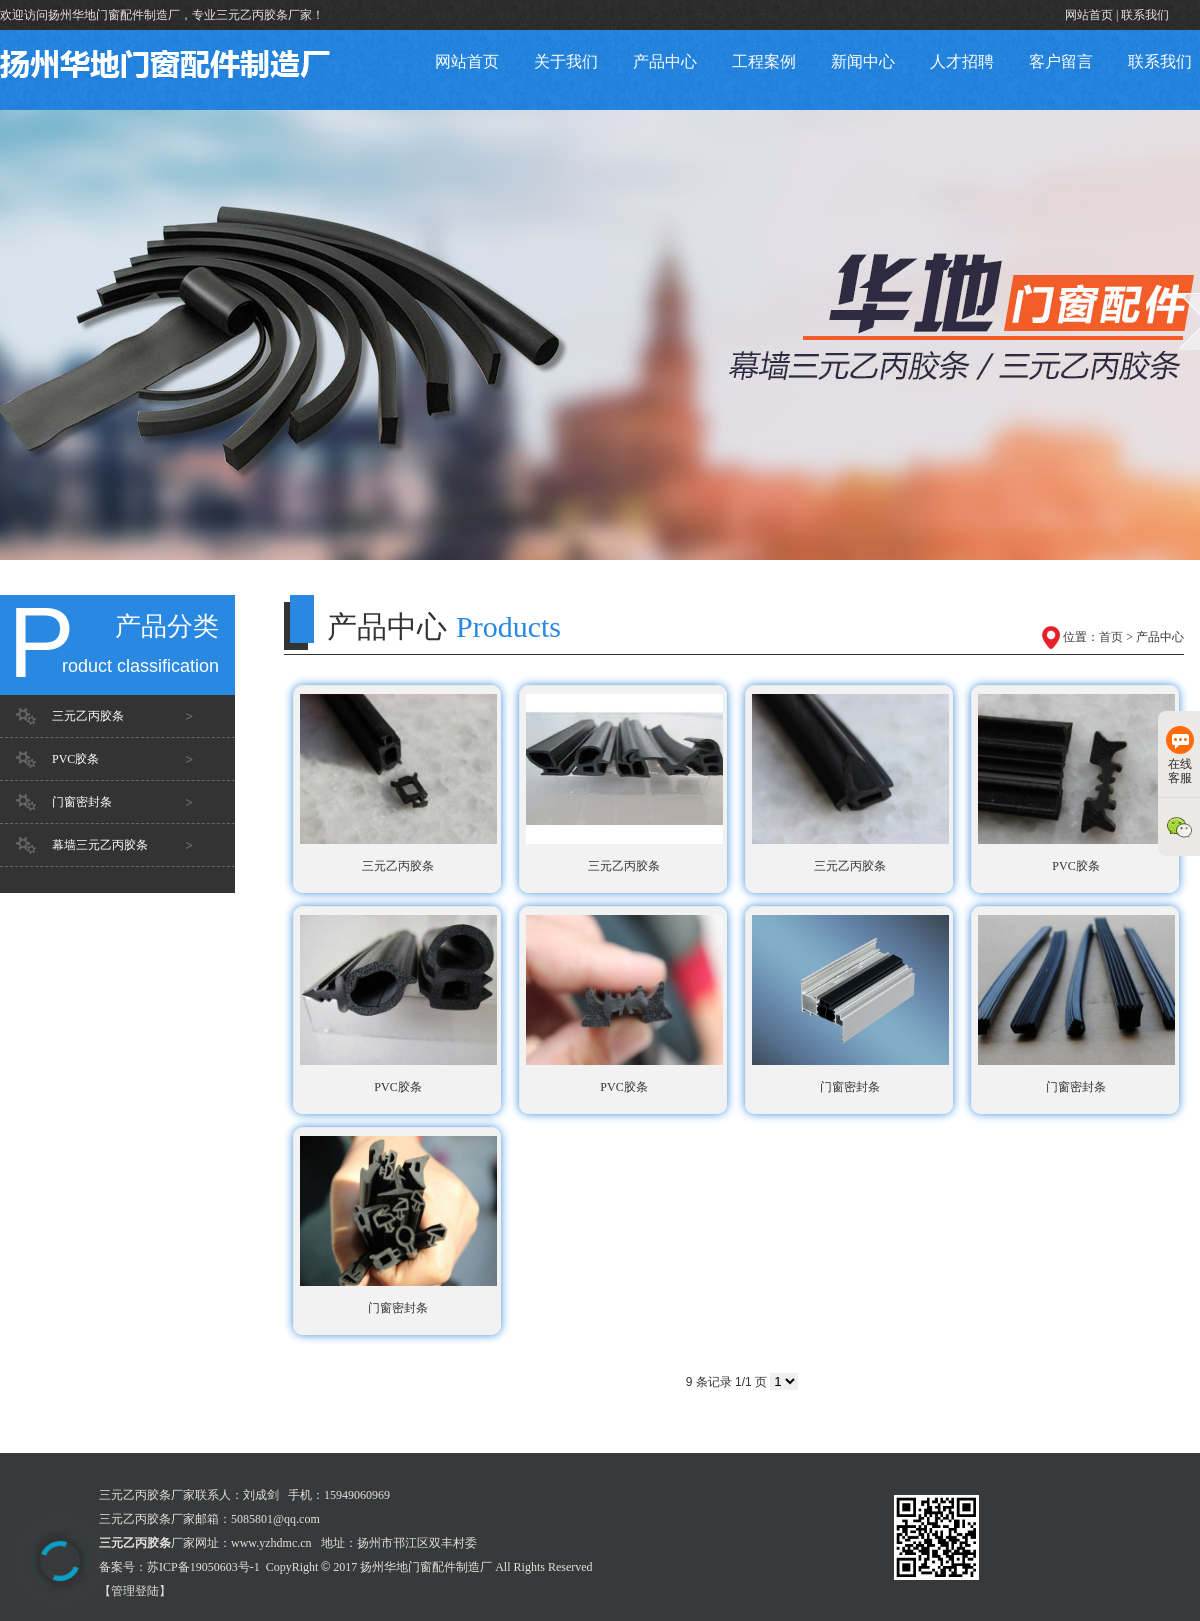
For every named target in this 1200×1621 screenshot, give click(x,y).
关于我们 (566, 61)
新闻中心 (863, 61)
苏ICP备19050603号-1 (203, 1567)
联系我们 (1145, 15)
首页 (1111, 637)
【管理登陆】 (135, 1591)
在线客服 (1180, 755)
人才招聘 (962, 61)
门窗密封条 (82, 802)
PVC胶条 (75, 759)
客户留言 (1061, 61)
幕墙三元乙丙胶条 (100, 845)
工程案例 (764, 61)
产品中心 (665, 61)
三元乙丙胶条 (88, 716)
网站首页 (1089, 15)
